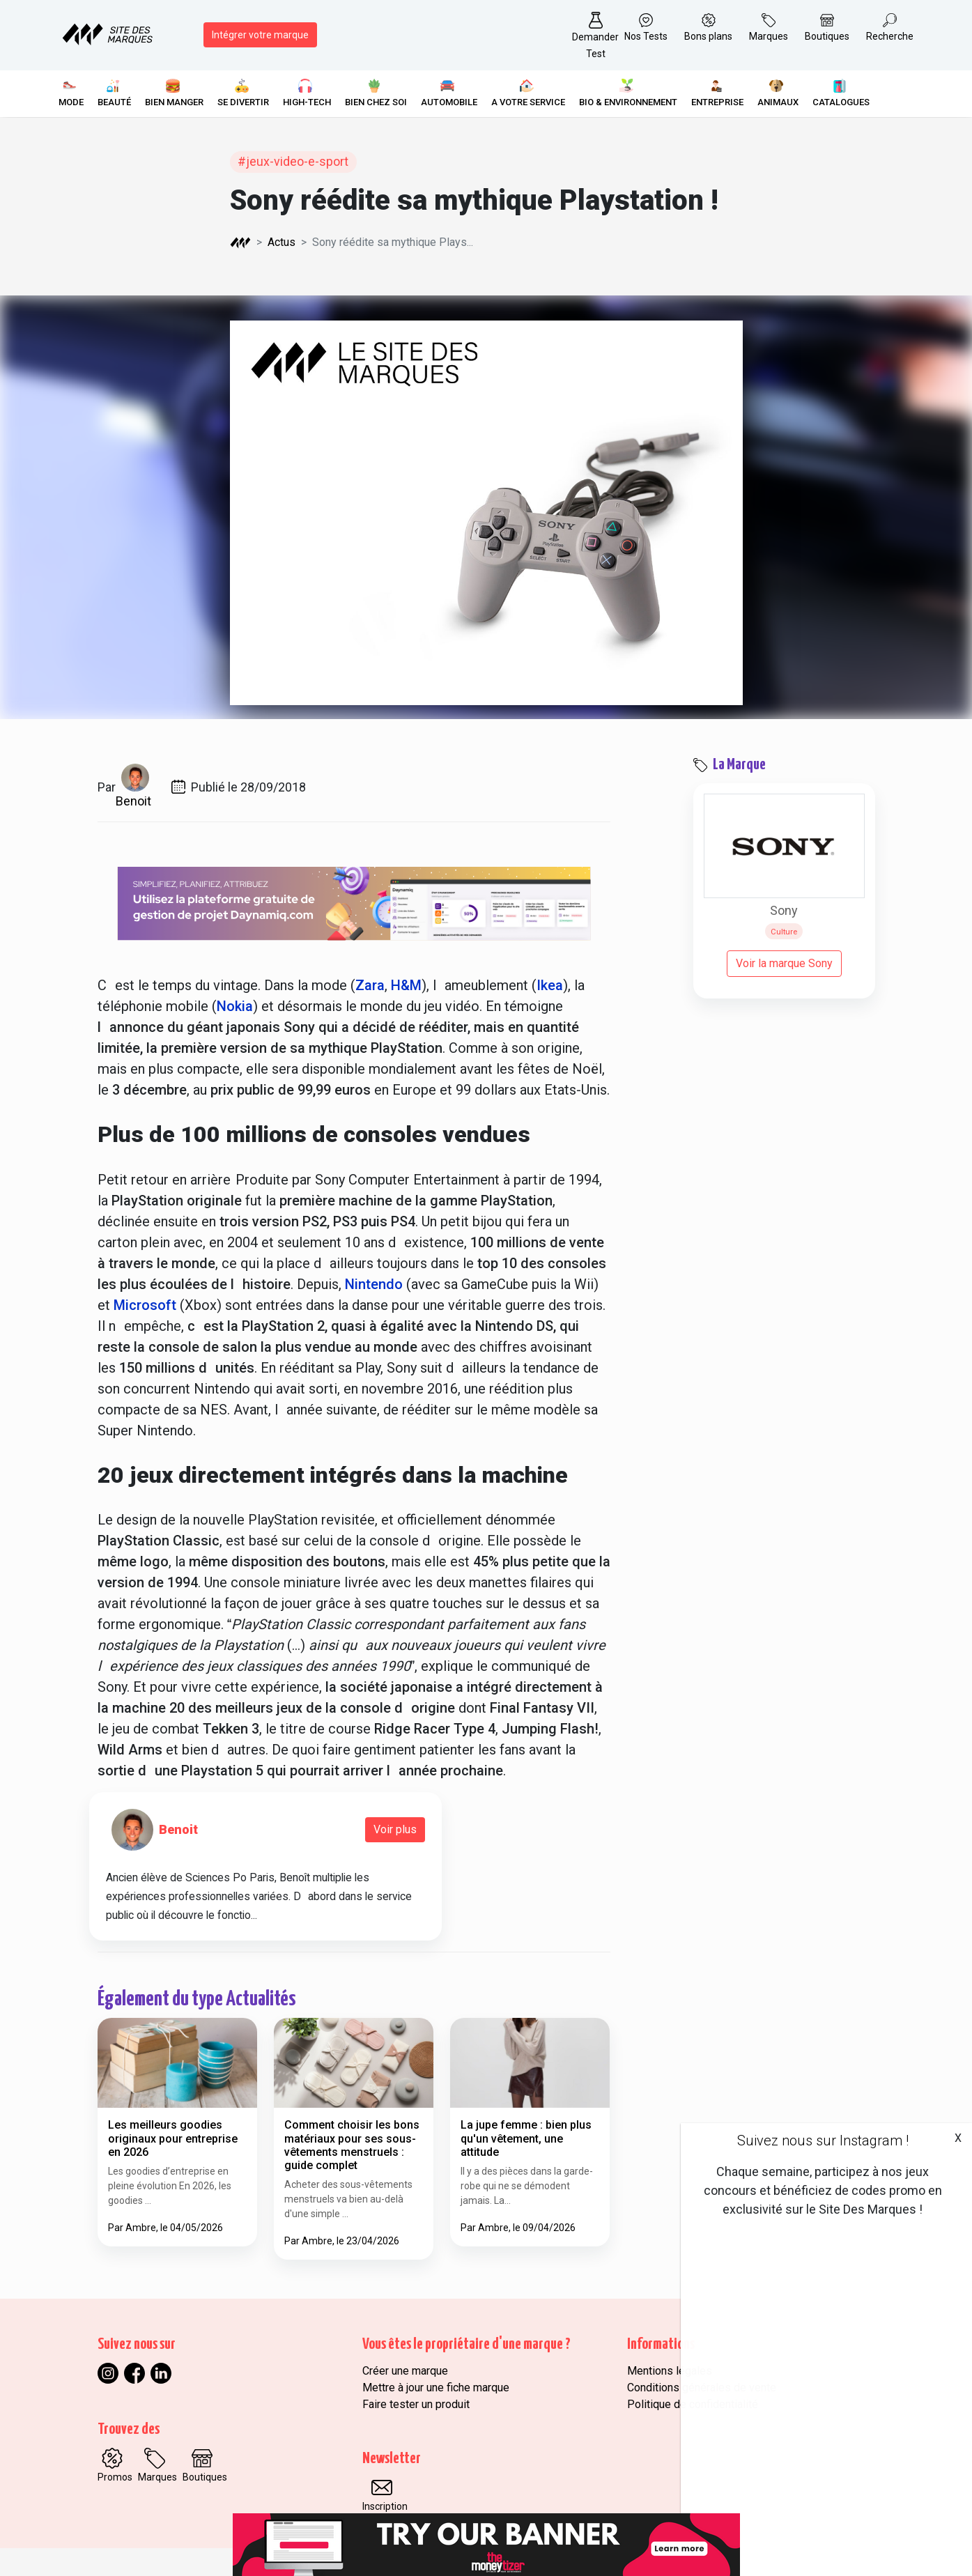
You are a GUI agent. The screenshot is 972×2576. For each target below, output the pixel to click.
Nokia (235, 1006)
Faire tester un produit (416, 2404)
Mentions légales (669, 2370)
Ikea (550, 985)
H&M (406, 985)
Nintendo (374, 1284)
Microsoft (145, 1305)
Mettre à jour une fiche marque (435, 2387)
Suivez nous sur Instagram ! (823, 2140)
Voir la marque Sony (784, 963)
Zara (370, 985)
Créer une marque (405, 2370)
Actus (281, 242)
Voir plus (395, 1829)
